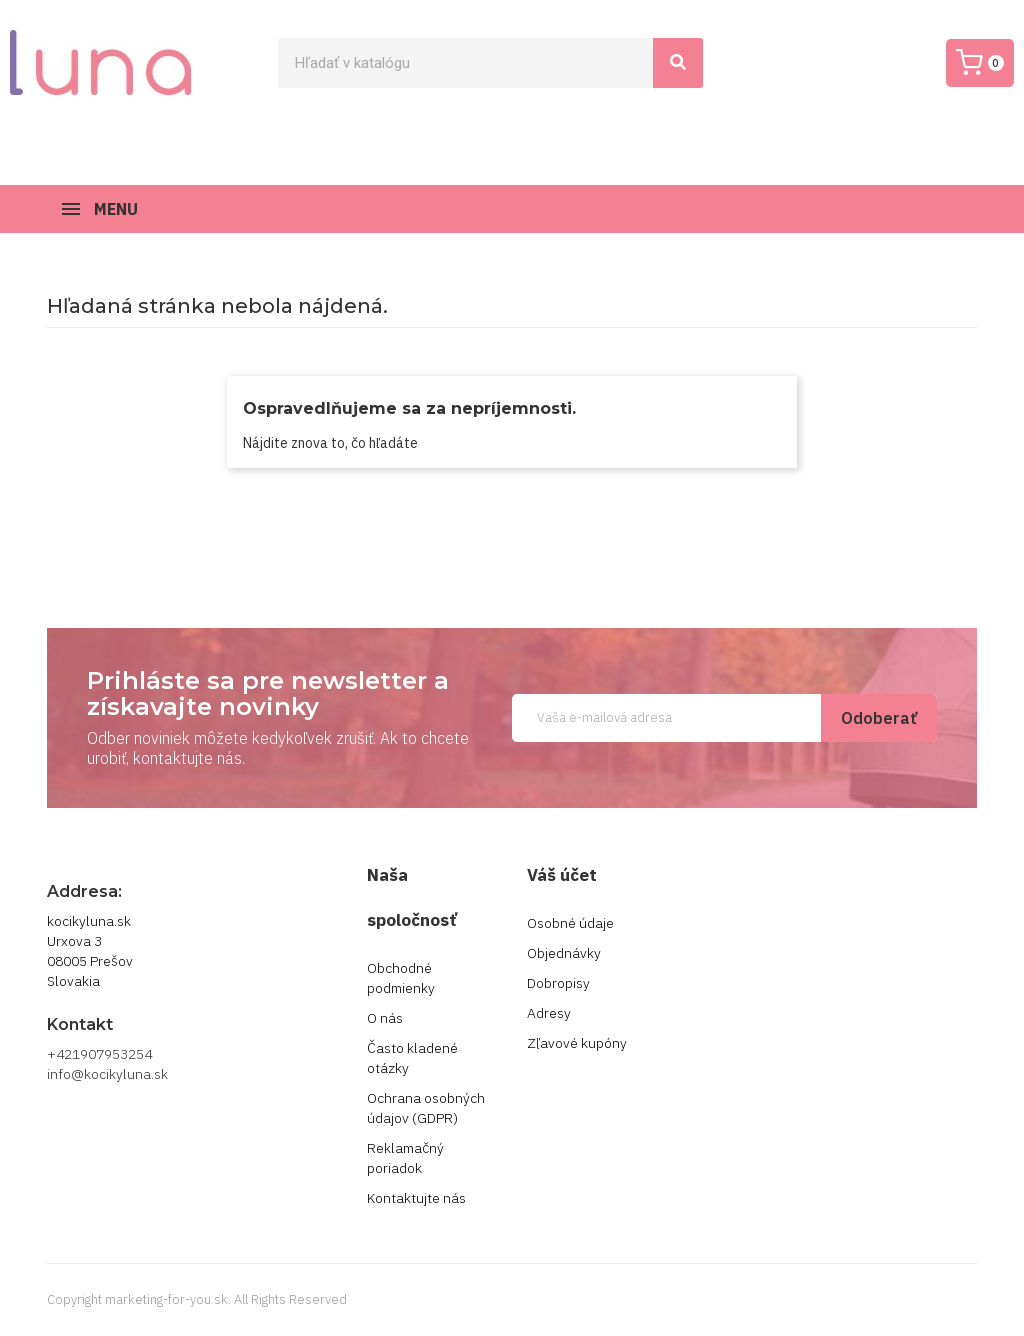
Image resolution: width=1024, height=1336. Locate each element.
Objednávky (564, 953)
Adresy (549, 1013)
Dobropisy (558, 983)
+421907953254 (99, 1054)
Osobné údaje (570, 923)
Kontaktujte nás (416, 1198)
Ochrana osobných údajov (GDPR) (426, 1108)
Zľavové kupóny (577, 1043)
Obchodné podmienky (401, 978)
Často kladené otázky (412, 1058)
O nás (385, 1018)
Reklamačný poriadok (405, 1158)
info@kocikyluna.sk (107, 1074)
